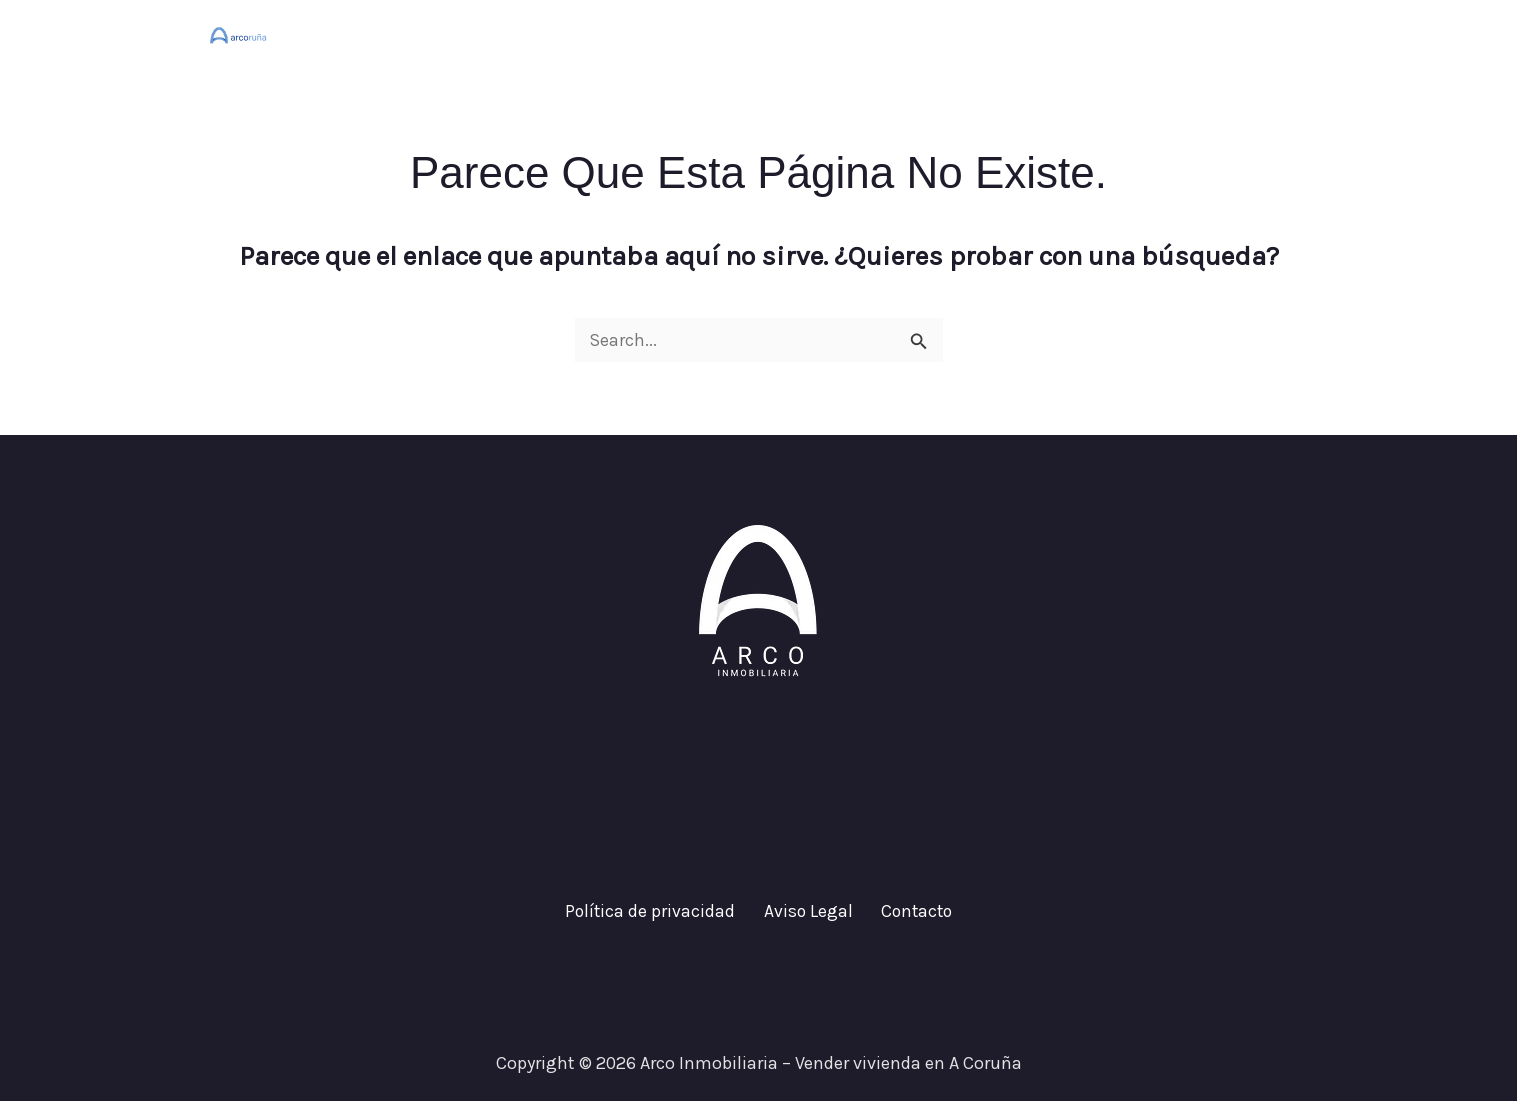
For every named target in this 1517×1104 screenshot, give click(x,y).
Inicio (942, 35)
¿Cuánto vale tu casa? (1090, 35)
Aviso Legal (807, 913)
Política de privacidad (658, 913)
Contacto (1253, 35)
